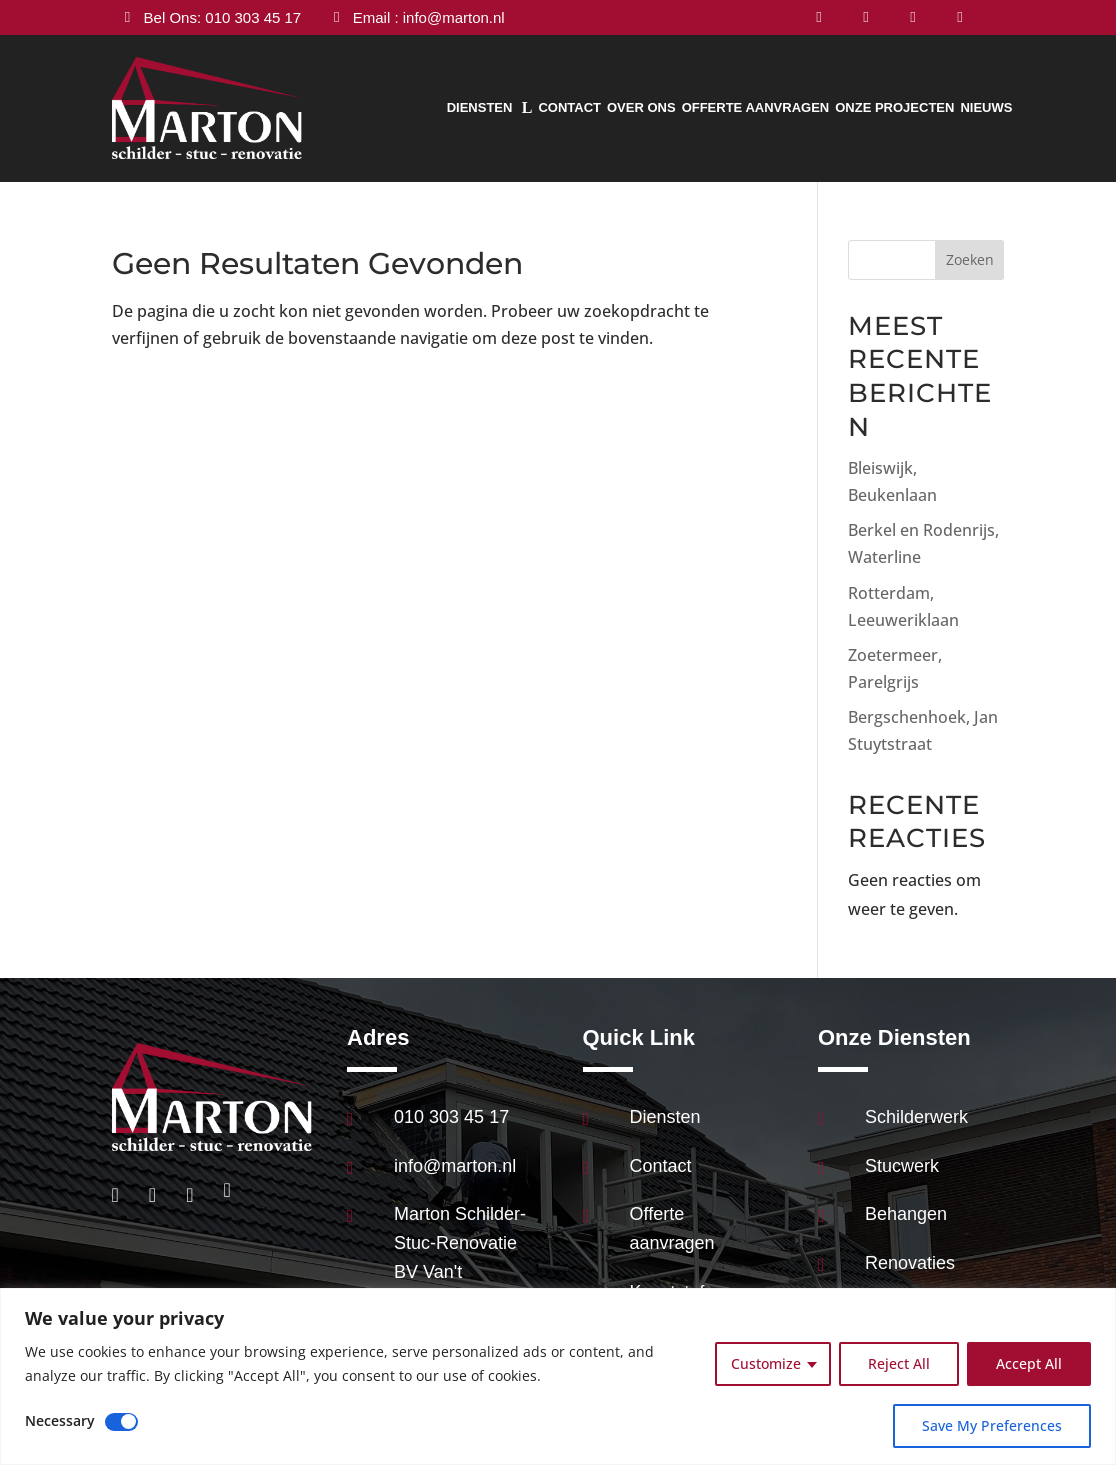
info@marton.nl (455, 1166)
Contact (569, 107)
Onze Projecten (894, 107)
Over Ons (641, 107)
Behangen (906, 1214)
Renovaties (910, 1263)
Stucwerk (902, 1166)
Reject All (899, 1363)
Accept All (1029, 1363)
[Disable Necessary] (121, 1422)
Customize (766, 1363)
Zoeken (970, 259)
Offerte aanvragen (756, 107)
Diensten (480, 107)
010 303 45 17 (451, 1117)
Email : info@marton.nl (429, 17)
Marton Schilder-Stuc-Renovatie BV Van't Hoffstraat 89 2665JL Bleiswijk (460, 1271)
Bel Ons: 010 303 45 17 (223, 17)
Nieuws (986, 107)
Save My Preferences (992, 1425)
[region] (558, 1376)
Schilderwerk (916, 1117)
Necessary (60, 1420)
